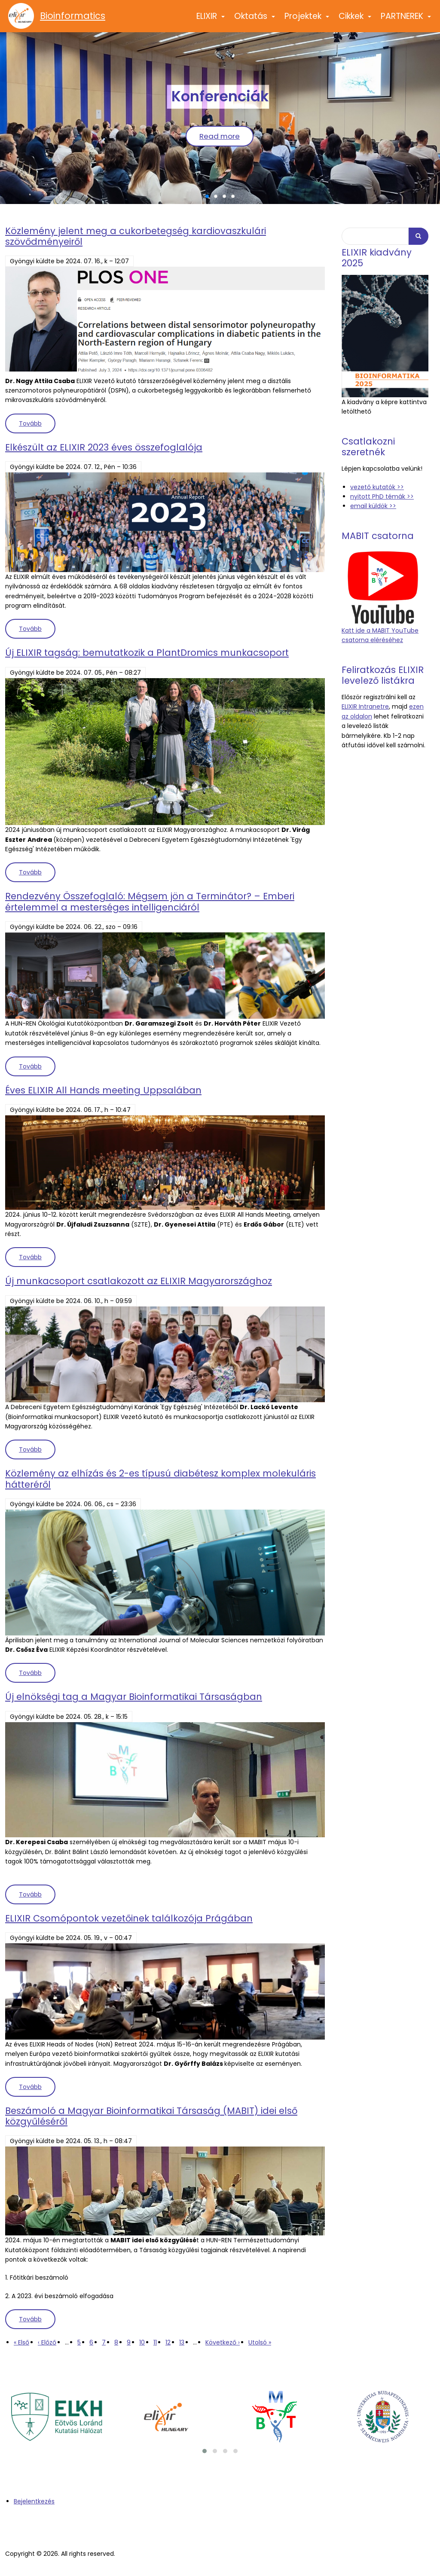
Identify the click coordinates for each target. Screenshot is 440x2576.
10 (142, 2342)
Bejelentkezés (34, 2501)
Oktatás (255, 19)
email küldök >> (373, 506)
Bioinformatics (72, 16)
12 (168, 2342)
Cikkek (355, 19)
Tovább (37, 423)
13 (181, 2342)
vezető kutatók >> (377, 487)
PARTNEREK (406, 19)
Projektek (307, 19)
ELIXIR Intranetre (365, 706)
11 (155, 2342)
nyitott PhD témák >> (382, 496)
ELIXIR (211, 19)
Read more (219, 136)
